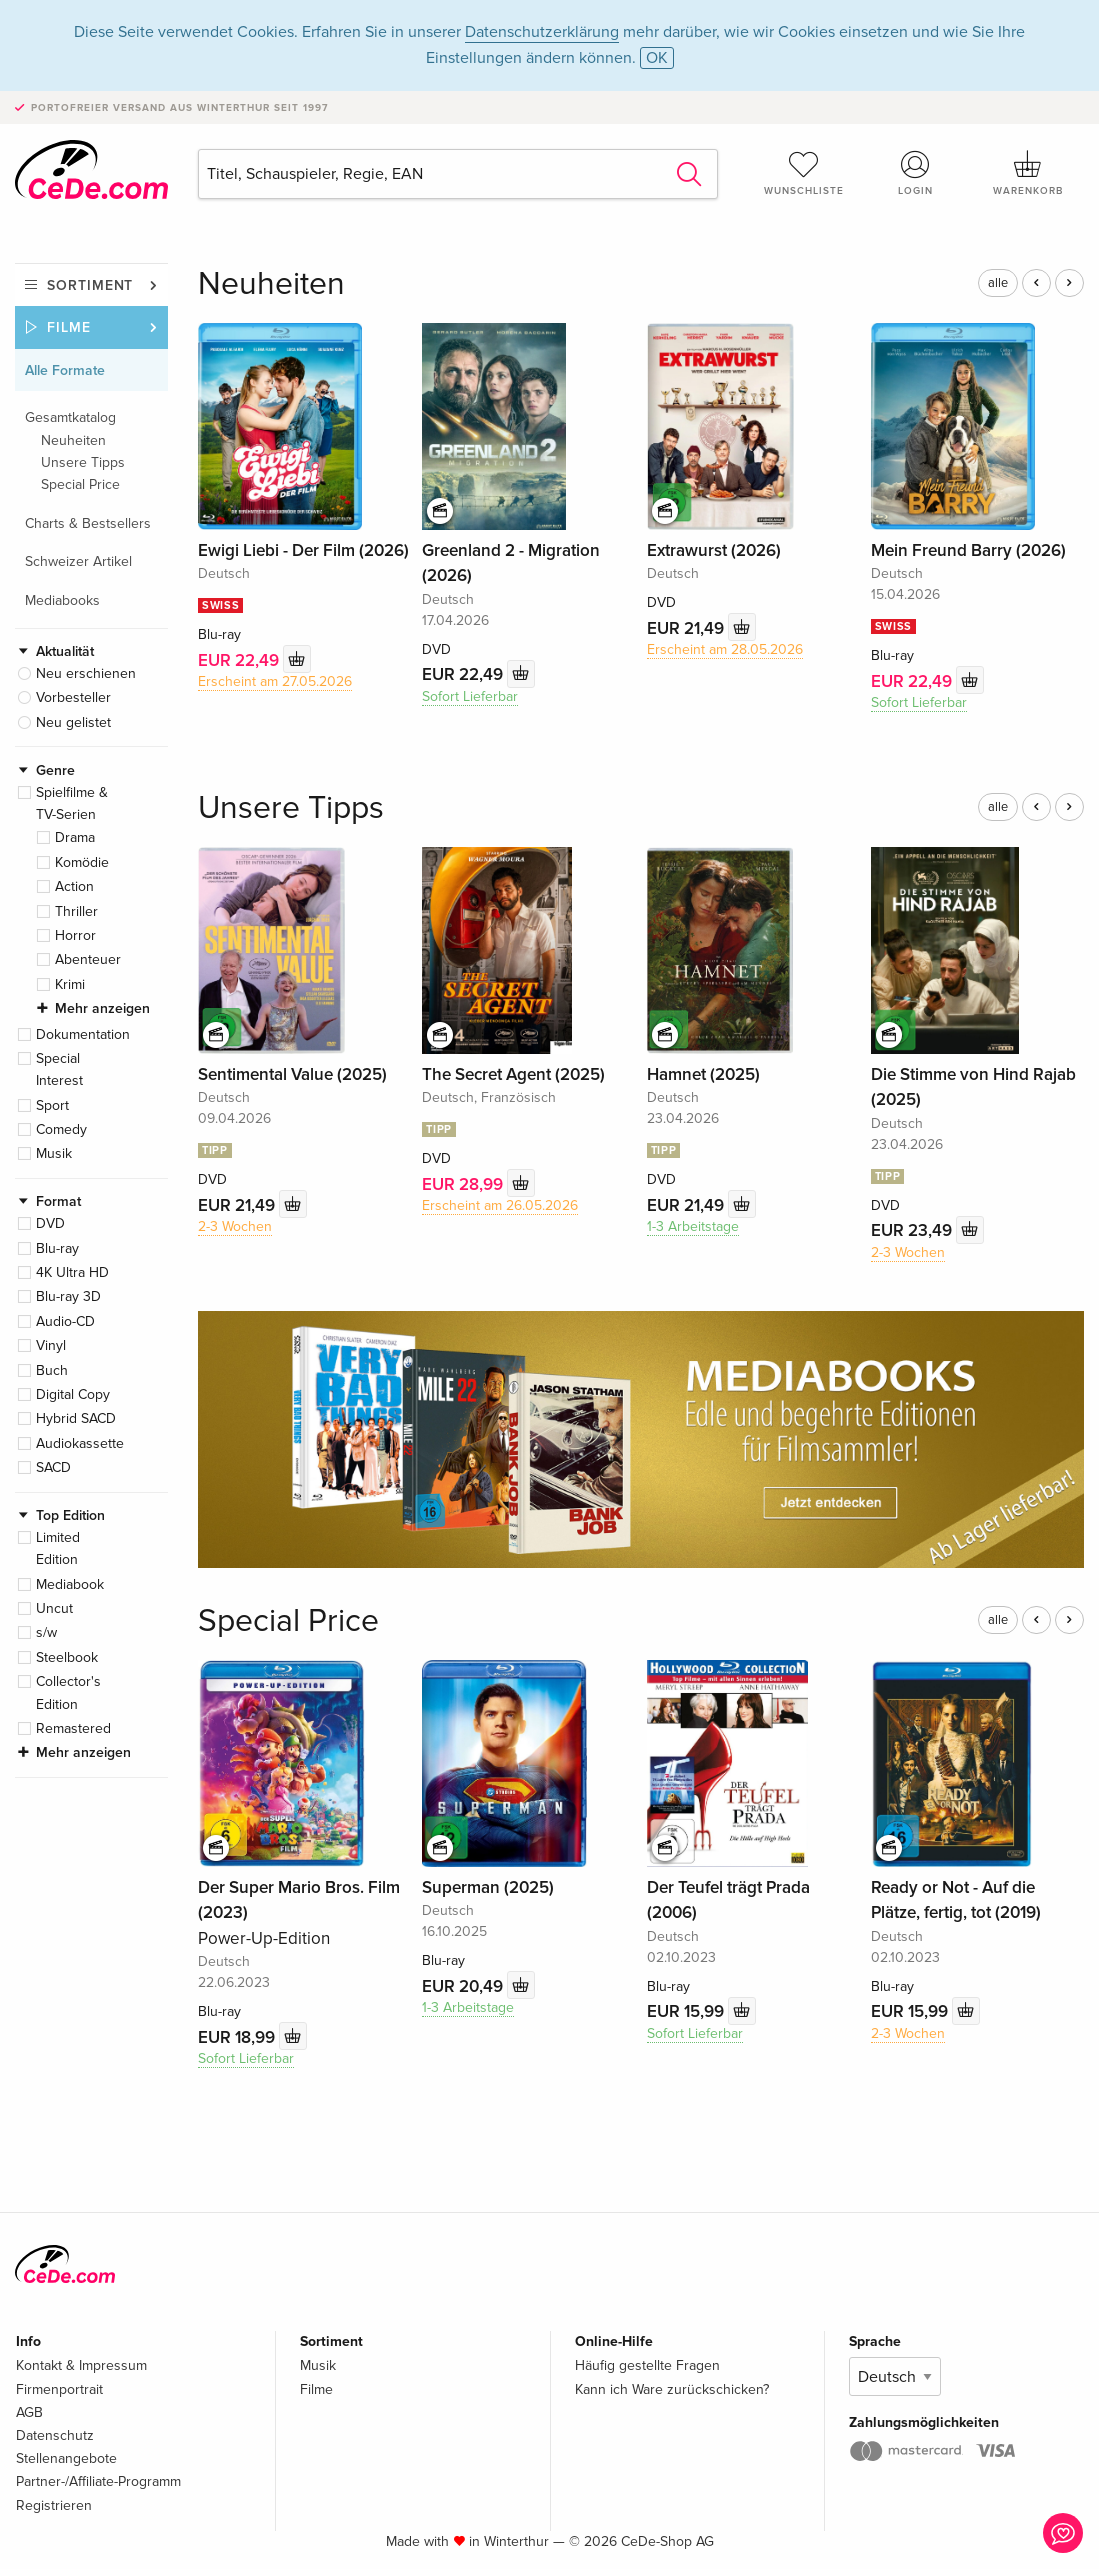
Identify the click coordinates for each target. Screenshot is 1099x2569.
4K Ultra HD (72, 1272)
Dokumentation (83, 1034)
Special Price (80, 484)
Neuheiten (73, 440)
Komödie (82, 862)
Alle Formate (65, 370)
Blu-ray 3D (68, 1296)
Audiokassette (80, 1443)
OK (657, 58)
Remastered (73, 1728)
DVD (50, 1223)
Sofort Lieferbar (470, 696)
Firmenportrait (59, 2389)
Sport (52, 1105)
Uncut (54, 1608)
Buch (52, 1370)
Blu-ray (57, 1248)
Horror (75, 935)
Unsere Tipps (83, 462)
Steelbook (67, 1657)
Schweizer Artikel (78, 561)
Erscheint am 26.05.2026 (500, 1205)
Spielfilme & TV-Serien (72, 803)
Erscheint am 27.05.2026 (275, 681)
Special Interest (59, 1069)
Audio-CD (65, 1321)
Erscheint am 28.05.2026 (725, 649)
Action (74, 886)
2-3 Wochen (235, 1226)
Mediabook (70, 1584)
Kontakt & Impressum (81, 2365)
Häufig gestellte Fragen (647, 2365)
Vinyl (51, 1345)
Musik (54, 1153)
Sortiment (90, 285)
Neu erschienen (86, 673)
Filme (69, 327)
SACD (53, 1467)
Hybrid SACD (76, 1418)
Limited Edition (58, 1548)
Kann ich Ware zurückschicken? (672, 2389)
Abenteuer (88, 959)
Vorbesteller (73, 697)
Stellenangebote (66, 2458)
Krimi (70, 984)
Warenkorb (1028, 173)
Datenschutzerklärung (542, 32)
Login (916, 173)
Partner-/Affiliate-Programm (98, 2481)
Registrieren (54, 2505)
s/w (46, 1632)
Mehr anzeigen (102, 1008)
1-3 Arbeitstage (693, 1226)
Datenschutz (55, 2435)
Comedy (61, 1129)
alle (998, 283)
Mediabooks (62, 600)
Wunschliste (804, 173)
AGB (29, 2412)
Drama (75, 837)
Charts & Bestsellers (88, 523)
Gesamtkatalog (70, 417)
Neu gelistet (73, 722)
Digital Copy (73, 1394)
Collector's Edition (68, 1692)
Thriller (76, 911)
